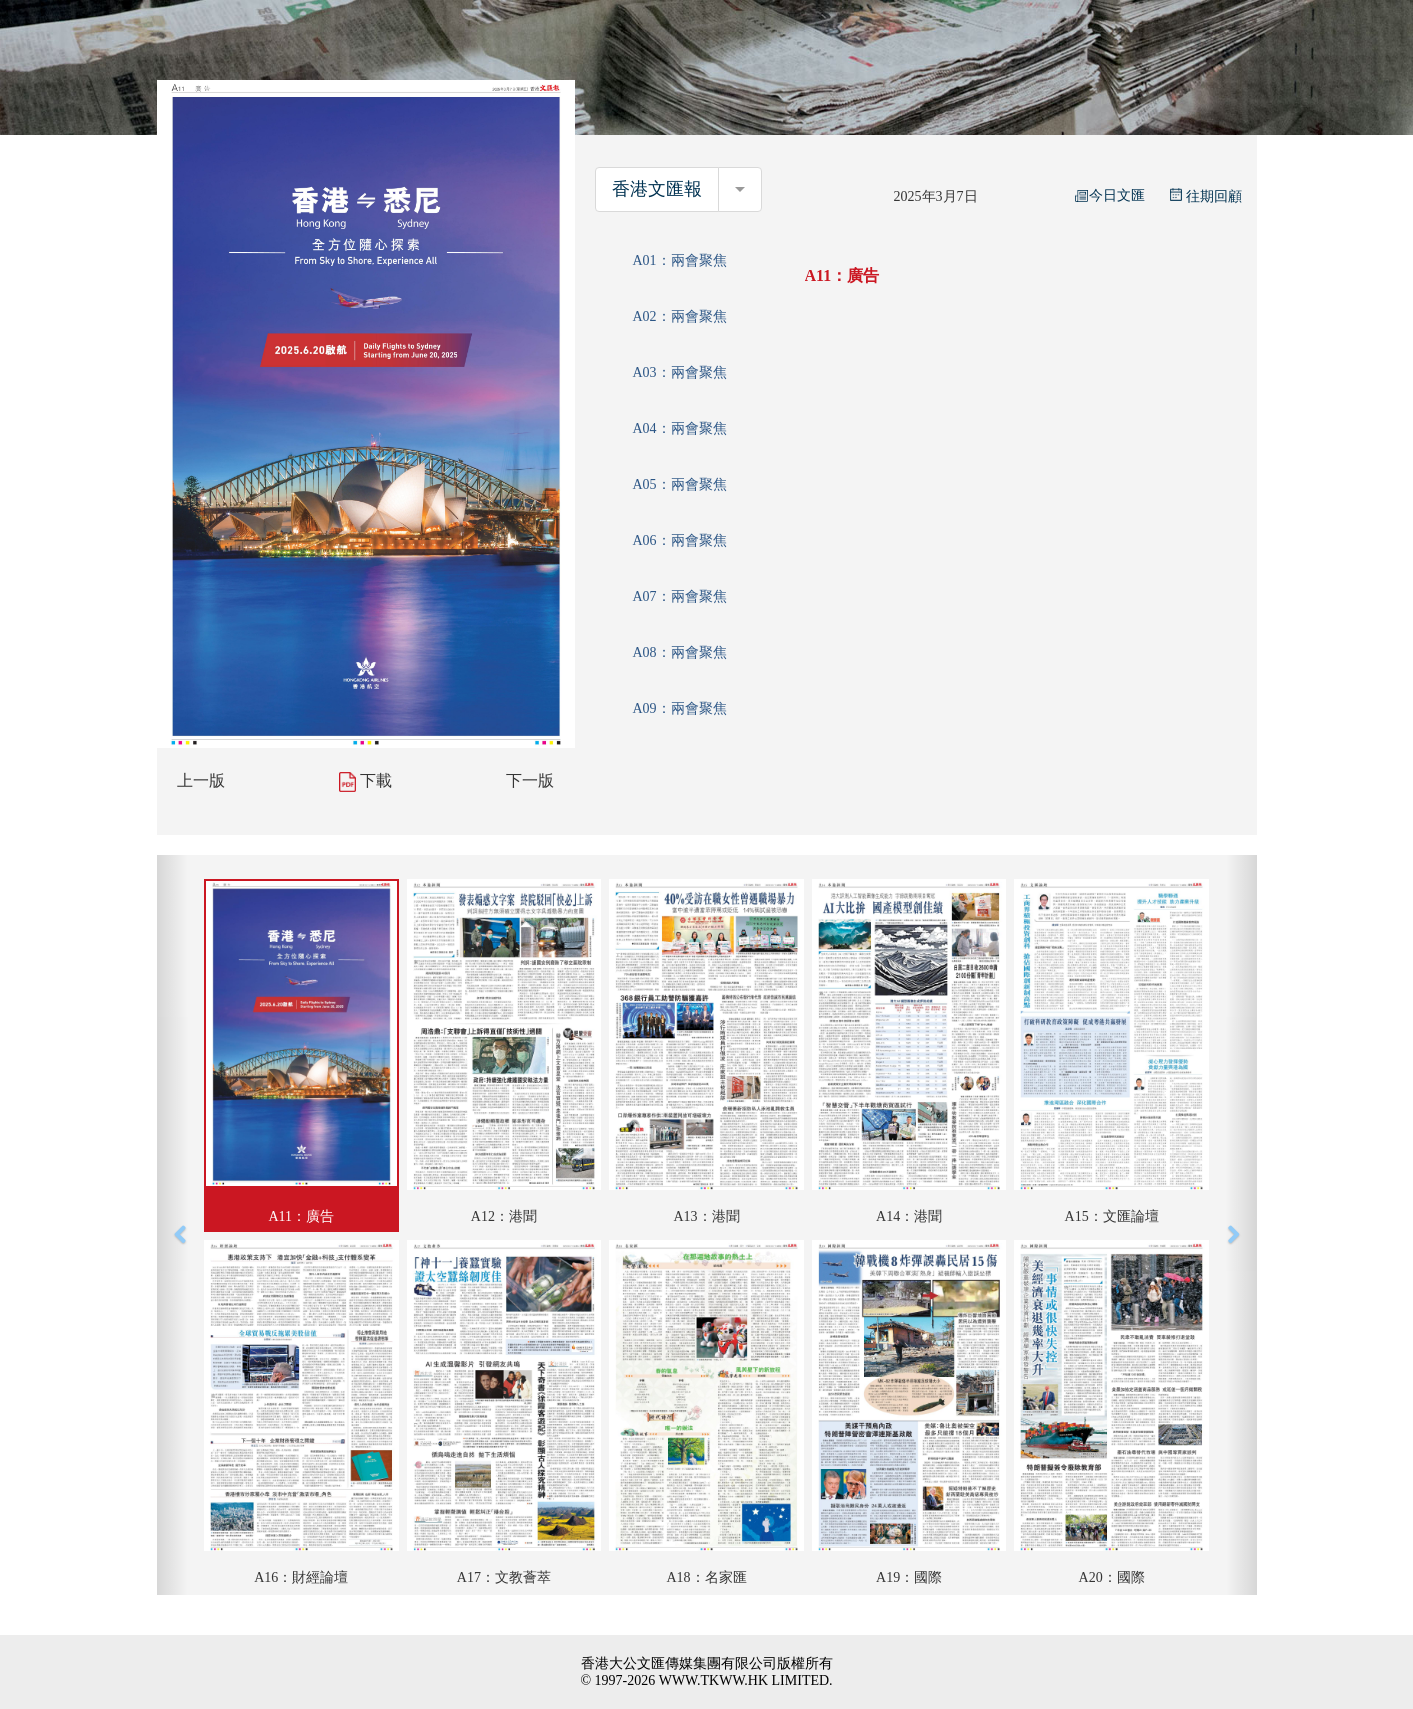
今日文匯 (1110, 195)
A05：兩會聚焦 (679, 484)
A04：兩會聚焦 (679, 428)
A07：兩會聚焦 (679, 596)
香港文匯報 (657, 189)
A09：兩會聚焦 (679, 708)
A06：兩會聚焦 (679, 540)
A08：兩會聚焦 (679, 652)
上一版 (201, 780)
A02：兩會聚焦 (679, 316)
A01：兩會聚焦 (679, 260)
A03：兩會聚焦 (679, 372)
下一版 (530, 780)
